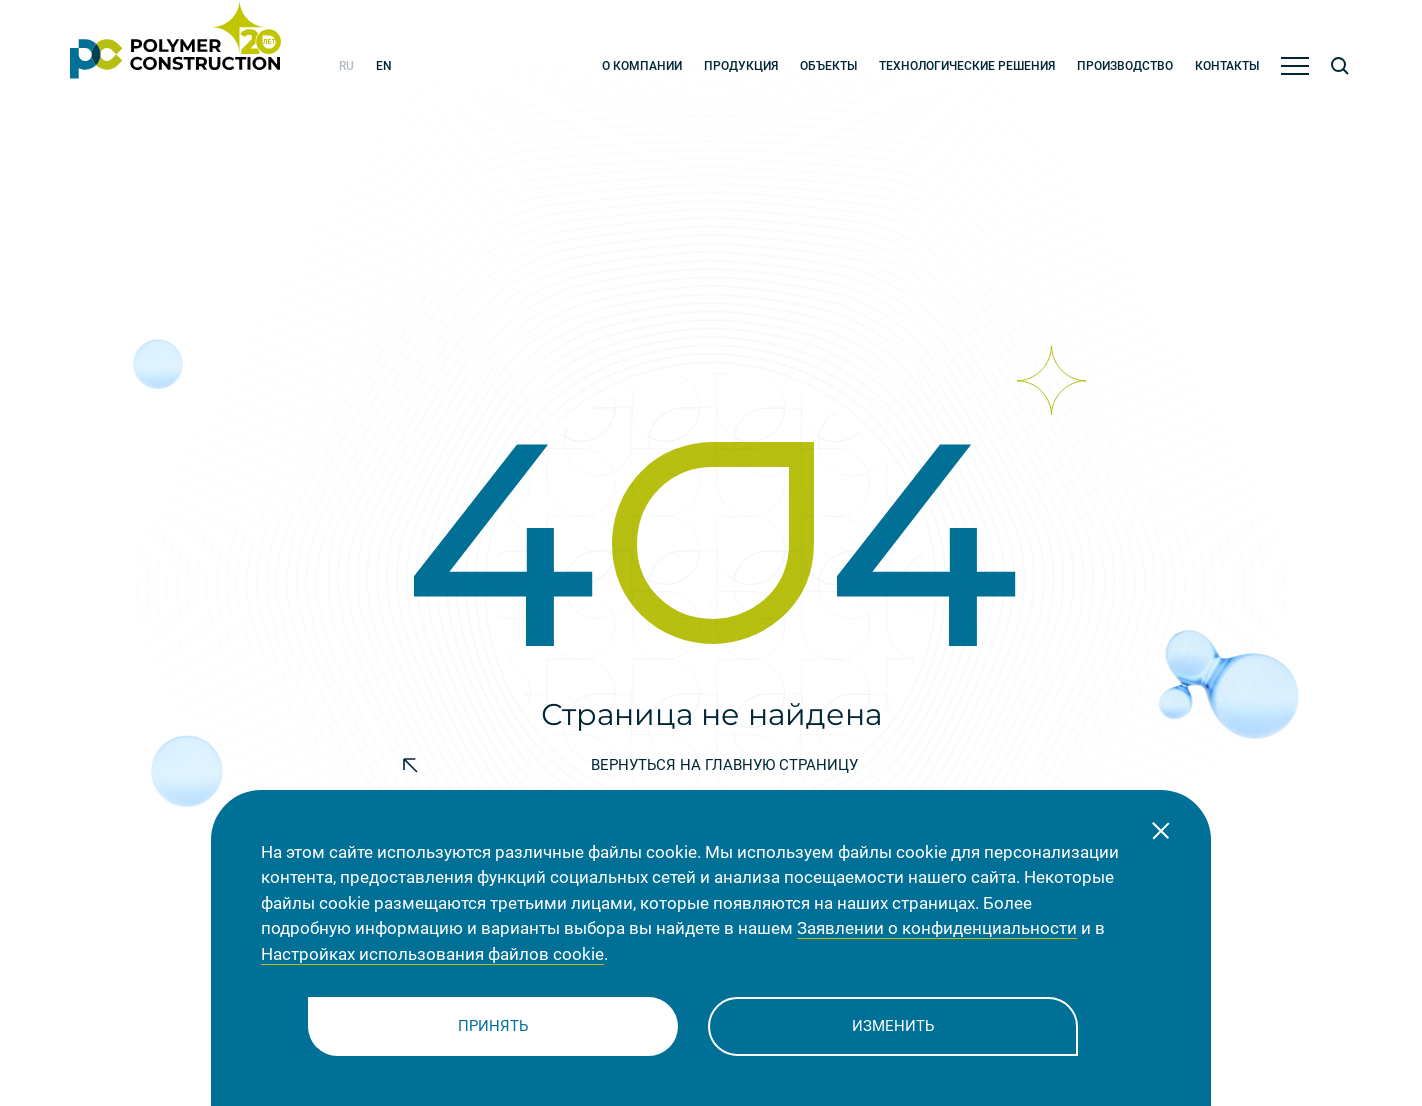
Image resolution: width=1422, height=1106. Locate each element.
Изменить (893, 1026)
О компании (642, 66)
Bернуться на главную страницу (630, 765)
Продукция (741, 66)
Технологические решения (967, 66)
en (384, 66)
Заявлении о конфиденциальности (937, 928)
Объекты (828, 66)
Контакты (1227, 66)
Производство (1125, 66)
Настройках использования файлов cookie (432, 954)
